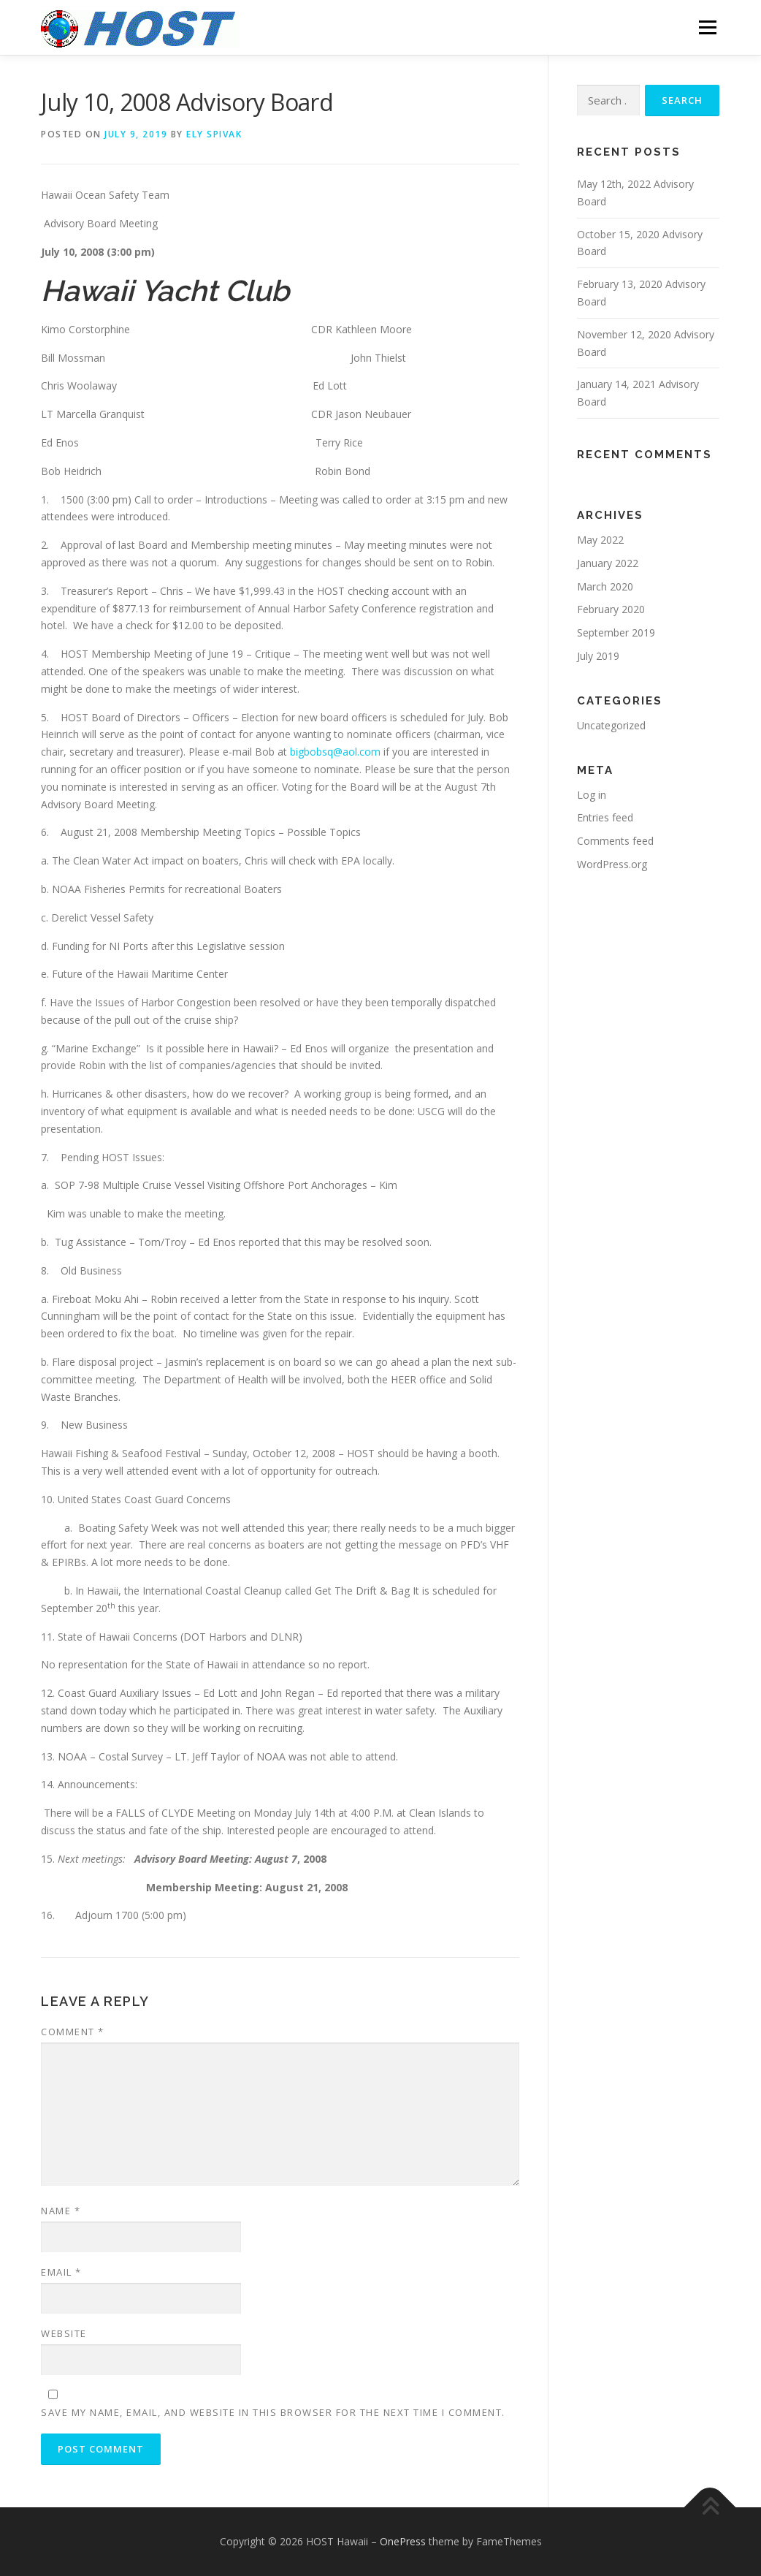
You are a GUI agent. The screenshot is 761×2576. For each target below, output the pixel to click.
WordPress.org (612, 864)
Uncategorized (611, 725)
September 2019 (616, 632)
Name (60, 2210)
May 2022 (600, 540)
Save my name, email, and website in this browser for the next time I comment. (273, 2412)
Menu (707, 27)
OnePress (403, 2541)
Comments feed (615, 841)
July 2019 (598, 656)
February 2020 (611, 609)
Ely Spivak (214, 134)
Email (61, 2272)
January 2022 (607, 563)
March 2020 (605, 586)
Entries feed (605, 817)
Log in (591, 795)
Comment (72, 2031)
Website (64, 2333)
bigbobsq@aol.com (335, 752)
